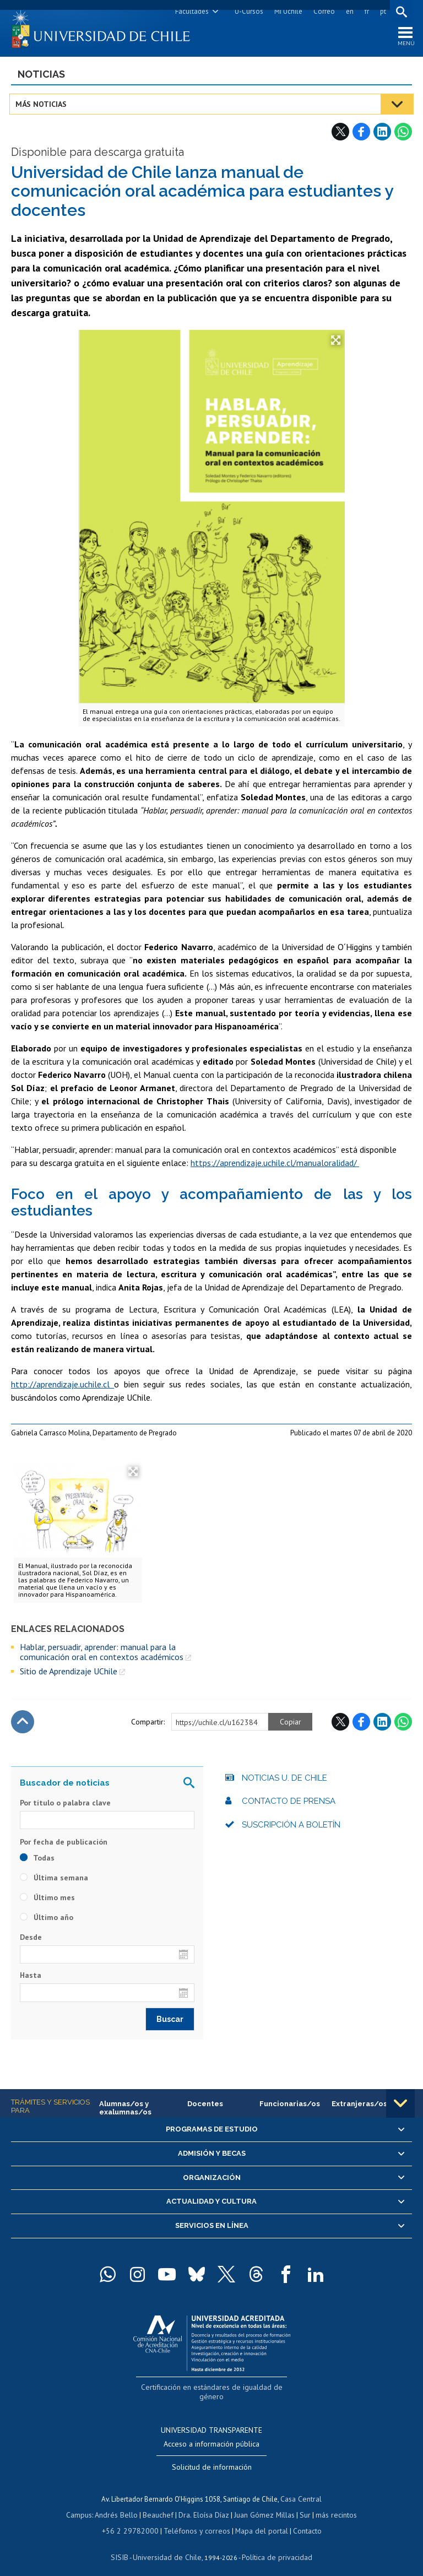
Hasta (30, 1978)
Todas (37, 1860)
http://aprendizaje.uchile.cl (62, 1386)
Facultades (190, 11)
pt (381, 11)
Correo (322, 11)
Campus (84, 2504)
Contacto (299, 2520)
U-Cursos (247, 11)
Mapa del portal (255, 2520)
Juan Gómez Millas (262, 2504)
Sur (301, 2504)
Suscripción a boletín (291, 1827)
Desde (31, 1939)
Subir (22, 1724)
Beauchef (160, 2504)
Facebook (361, 134)
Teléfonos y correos (195, 2520)
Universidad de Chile (168, 2546)
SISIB (125, 2546)
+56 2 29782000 (134, 2520)
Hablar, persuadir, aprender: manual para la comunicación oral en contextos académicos (101, 1654)
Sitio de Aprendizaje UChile (68, 1674)
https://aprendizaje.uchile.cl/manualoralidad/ (275, 1164)
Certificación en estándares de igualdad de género (212, 2388)
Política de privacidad (273, 2546)
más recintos (331, 2504)
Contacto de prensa (288, 1803)
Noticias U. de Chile (284, 1780)
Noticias (41, 76)
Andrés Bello (120, 2504)
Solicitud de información (212, 2458)
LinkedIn (382, 134)
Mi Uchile (287, 11)
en (348, 11)
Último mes (47, 1900)
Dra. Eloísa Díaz (204, 2504)
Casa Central (301, 2489)
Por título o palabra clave (65, 1805)
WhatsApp (403, 133)
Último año (46, 1919)
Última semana (54, 1880)
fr (365, 11)
